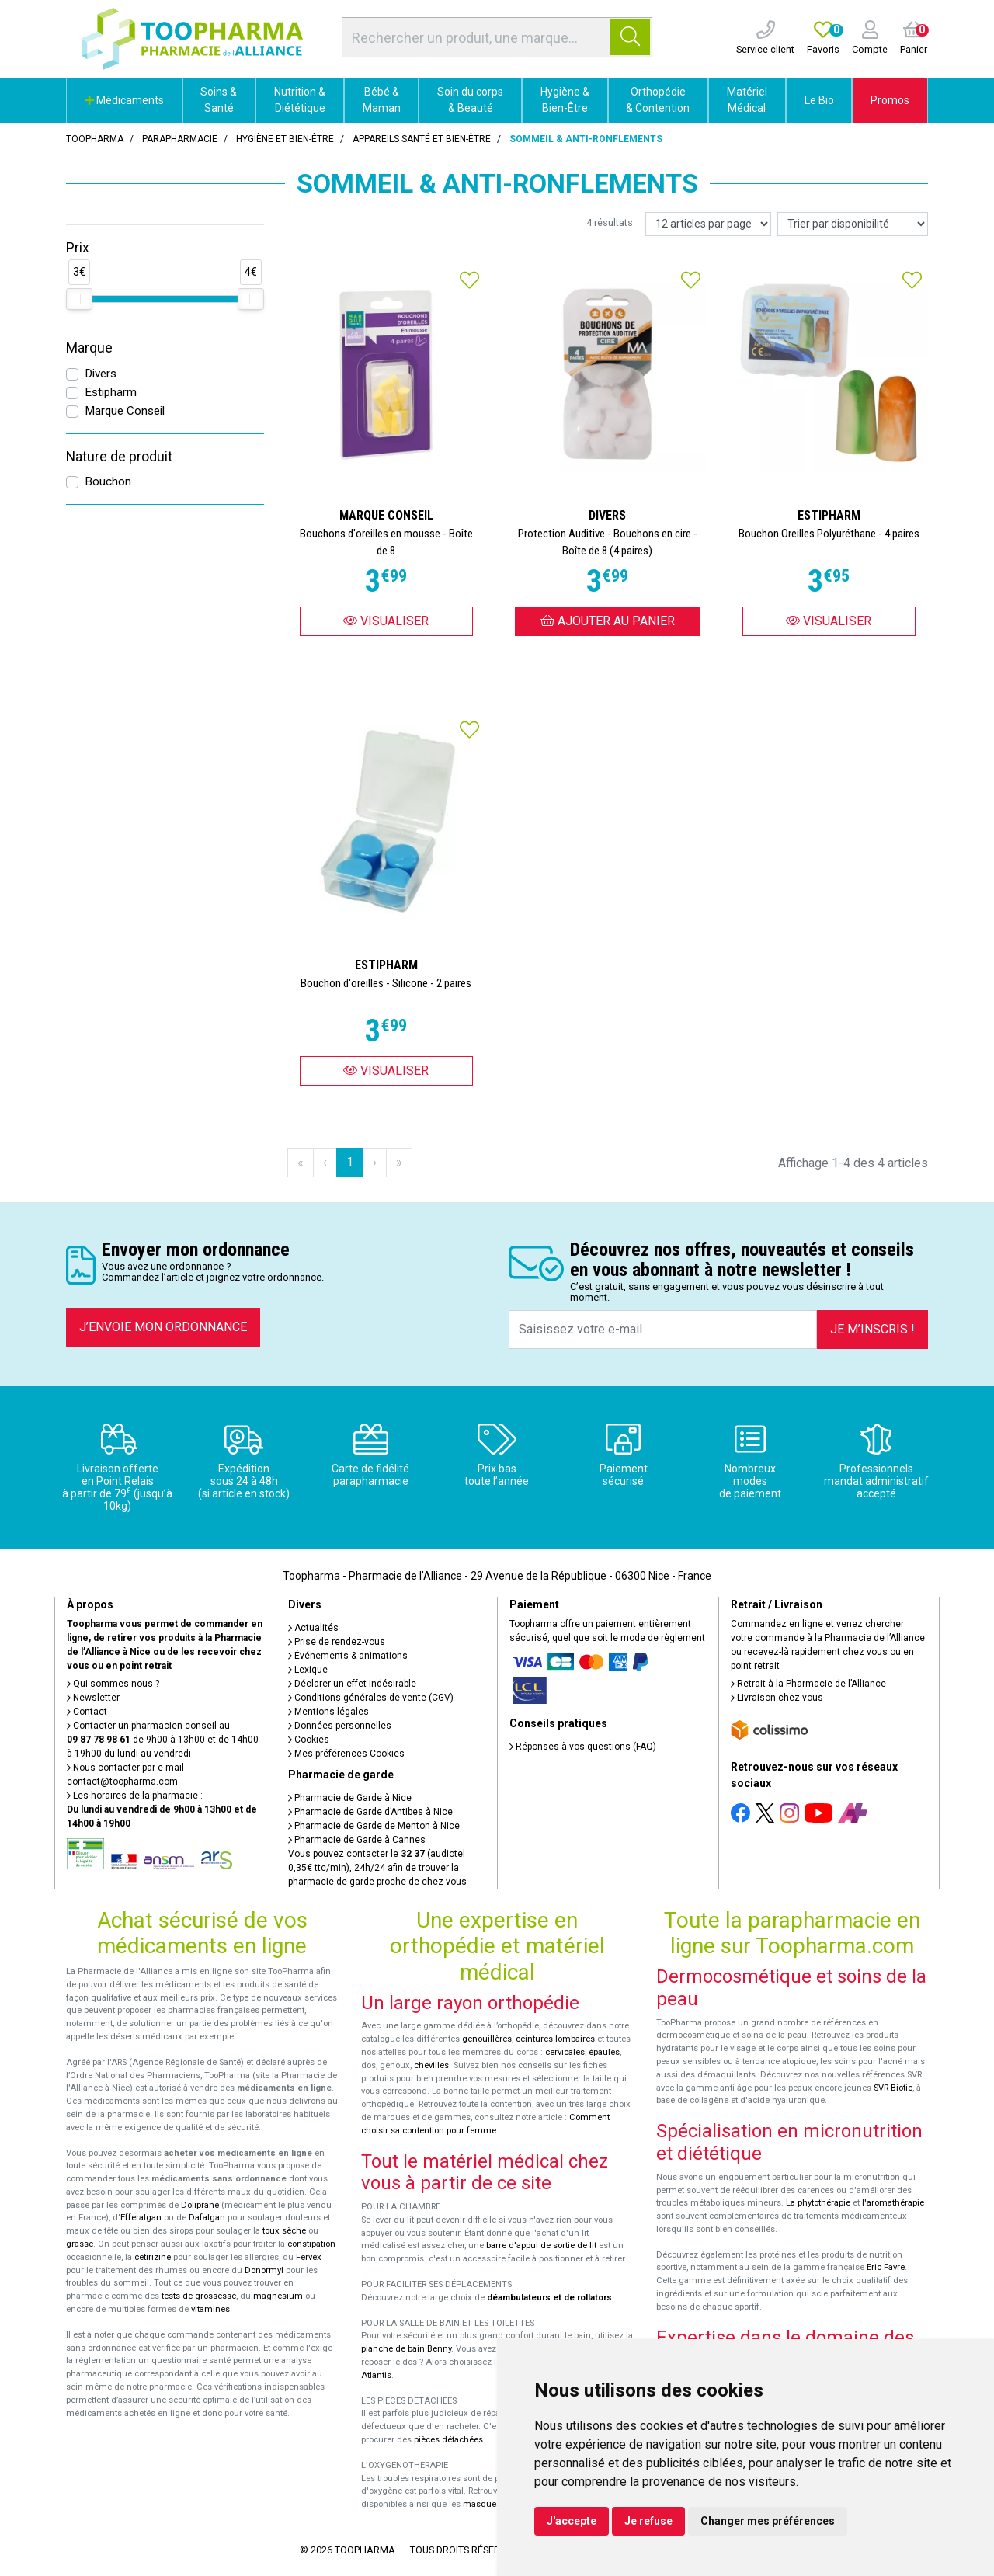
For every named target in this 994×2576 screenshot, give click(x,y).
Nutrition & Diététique (299, 99)
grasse (79, 2244)
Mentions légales (328, 1711)
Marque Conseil (125, 411)
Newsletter (93, 1697)
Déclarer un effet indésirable (352, 1683)
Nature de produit (119, 456)
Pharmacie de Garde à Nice (350, 1797)
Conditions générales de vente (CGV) (371, 1697)
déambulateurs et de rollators (549, 2298)
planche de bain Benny (406, 2349)
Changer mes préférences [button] (767, 2521)
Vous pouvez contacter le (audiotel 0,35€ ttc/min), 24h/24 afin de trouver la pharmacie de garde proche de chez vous (377, 1867)
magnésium (278, 2296)
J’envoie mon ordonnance (163, 1326)
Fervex (308, 2257)
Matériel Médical (747, 99)
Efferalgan (141, 2218)
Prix (77, 248)
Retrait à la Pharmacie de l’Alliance (808, 1683)
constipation (311, 2244)
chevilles (431, 2065)
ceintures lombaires (555, 2039)
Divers (100, 374)
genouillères (487, 2039)
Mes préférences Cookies (346, 1753)
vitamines (210, 2309)
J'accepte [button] (571, 2521)
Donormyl (264, 2270)
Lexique (308, 1669)
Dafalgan (207, 2218)
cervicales (565, 2052)
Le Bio (819, 100)
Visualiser (386, 621)
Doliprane (200, 2205)
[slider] (79, 299)
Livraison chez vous (777, 1697)
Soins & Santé (218, 99)
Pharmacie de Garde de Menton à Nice (374, 1825)
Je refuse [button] (648, 2521)
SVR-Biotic (893, 2088)
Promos (890, 100)
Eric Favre (886, 2267)
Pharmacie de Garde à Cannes (357, 1839)
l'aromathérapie (893, 2203)
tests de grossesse (199, 2296)
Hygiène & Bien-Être (564, 99)
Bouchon (108, 481)
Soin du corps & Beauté (470, 99)
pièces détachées (448, 2440)
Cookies (308, 1739)
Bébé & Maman (382, 99)
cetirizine (152, 2257)
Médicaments (124, 100)
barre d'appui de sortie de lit (541, 2246)
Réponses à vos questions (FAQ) (582, 1746)
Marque (89, 348)
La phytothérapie (818, 2203)
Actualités (313, 1627)
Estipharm (111, 392)
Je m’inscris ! (872, 1329)
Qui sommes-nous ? (113, 1683)
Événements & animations (348, 1655)
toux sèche (284, 2231)
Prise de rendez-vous (336, 1641)
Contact (87, 1711)
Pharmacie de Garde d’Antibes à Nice (370, 1811)
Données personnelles (339, 1725)
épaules (604, 2052)
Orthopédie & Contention (658, 99)
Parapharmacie (179, 139)
